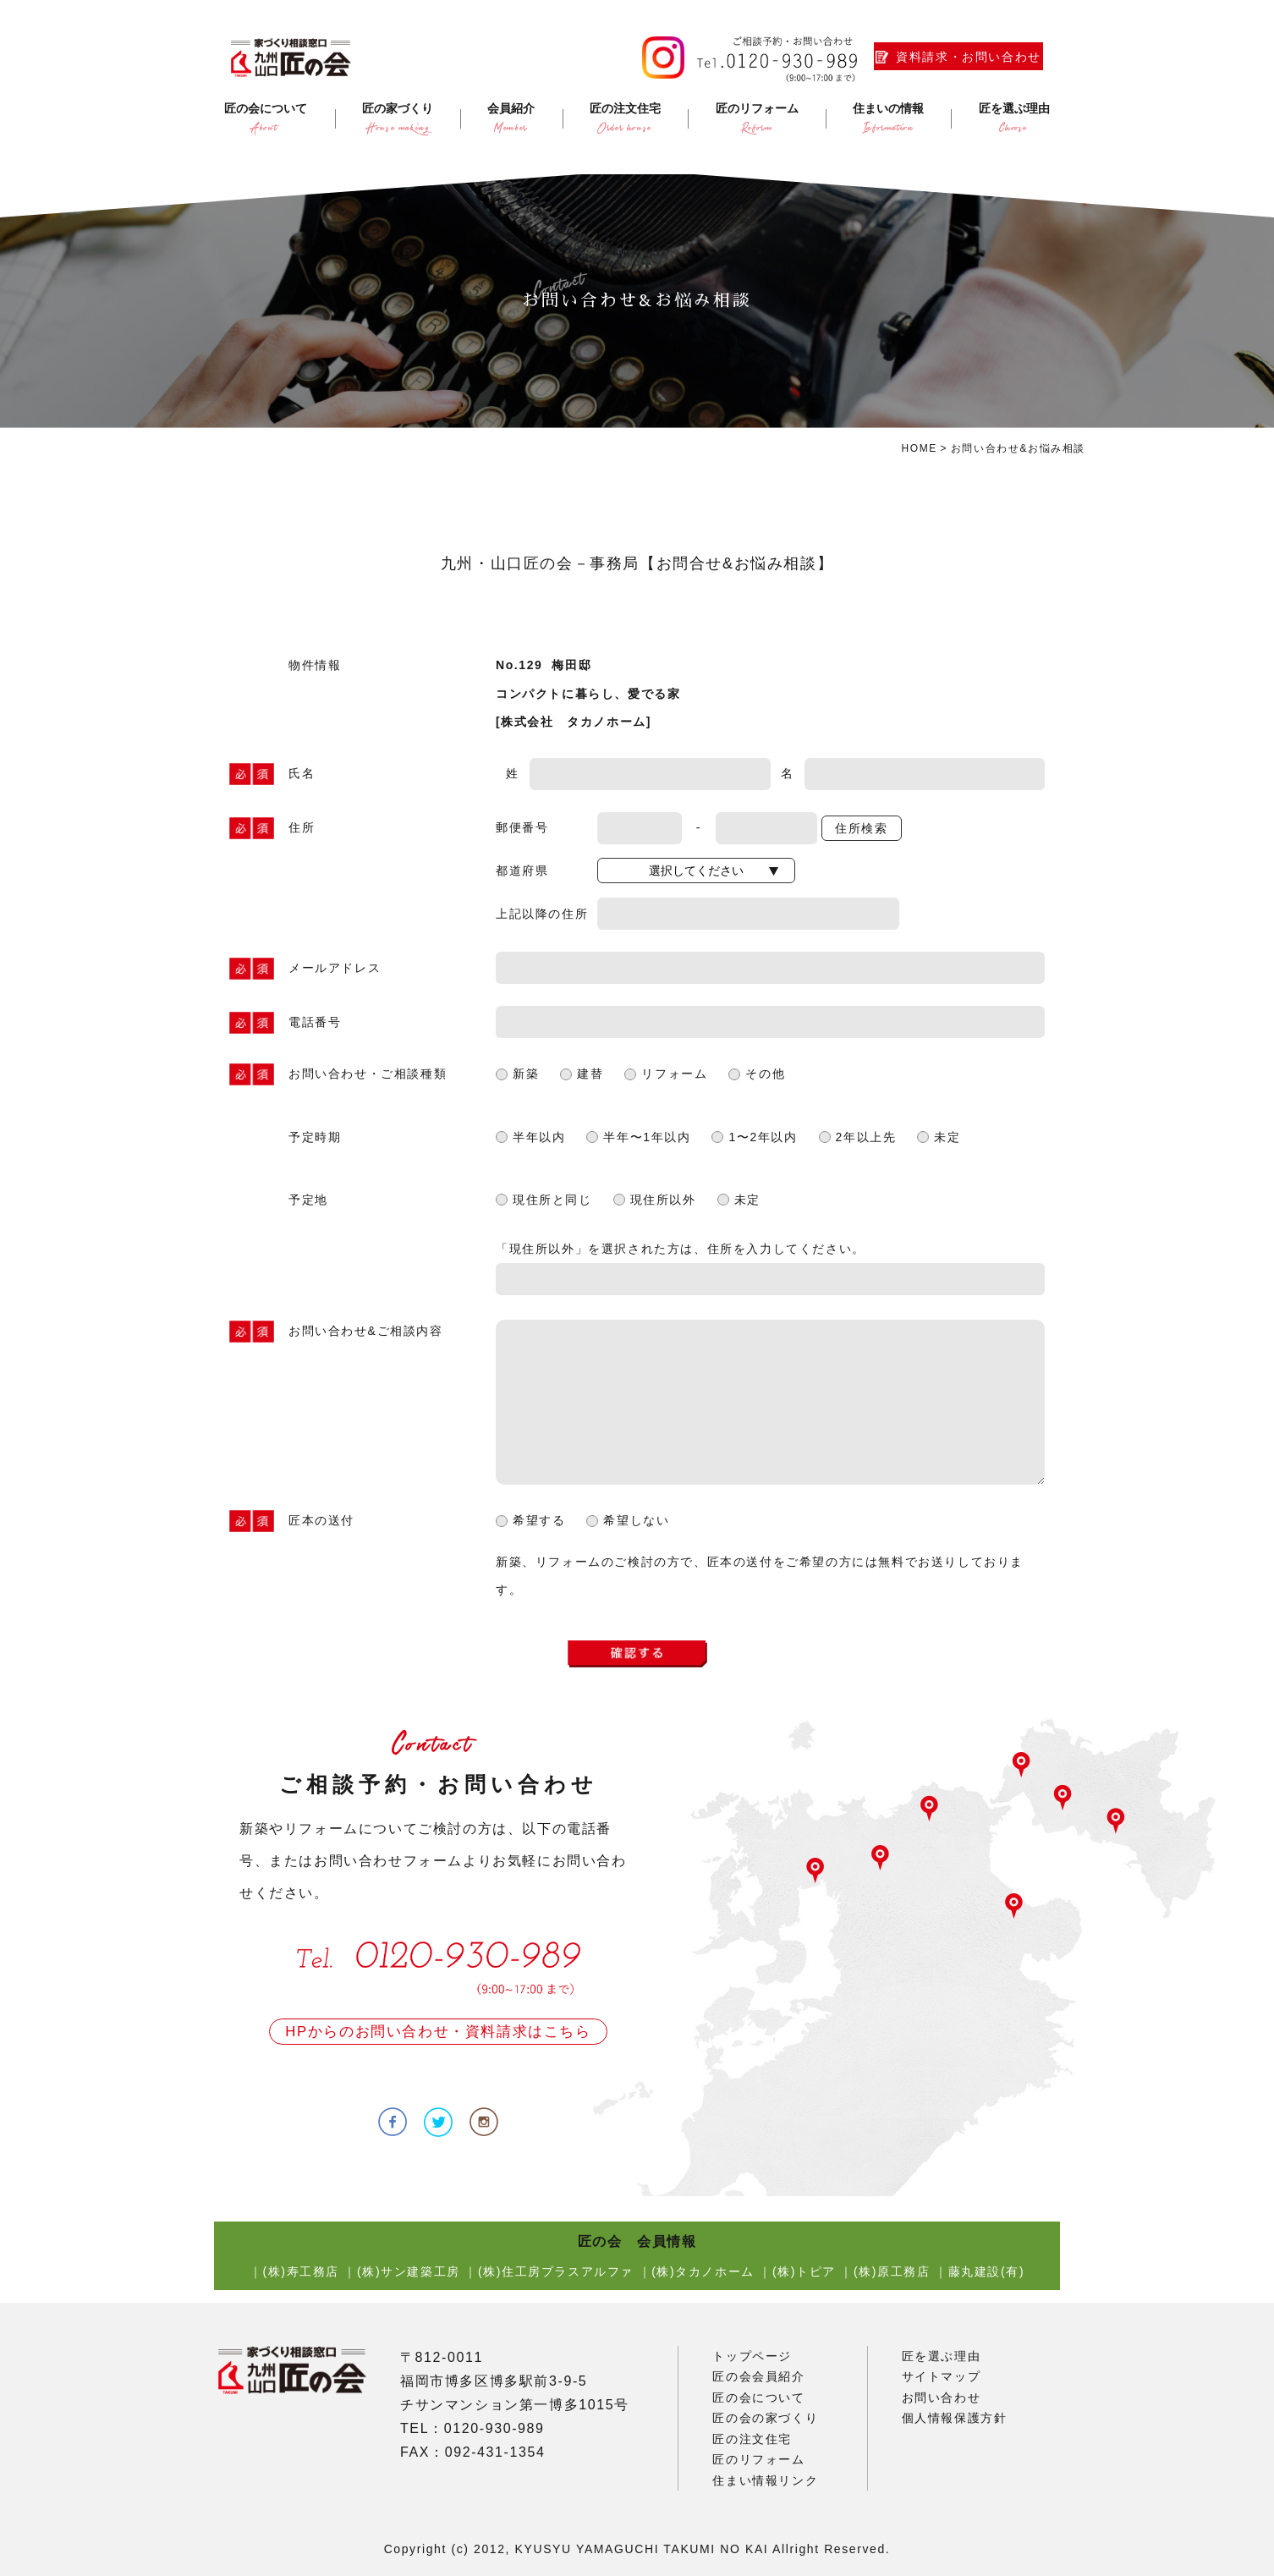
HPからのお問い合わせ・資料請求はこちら (438, 2028)
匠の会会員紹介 (758, 2374)
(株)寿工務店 (300, 2269)
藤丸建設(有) (986, 2269)
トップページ (752, 2353)
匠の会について (758, 2395)
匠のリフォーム (758, 2456)
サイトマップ (941, 2374)
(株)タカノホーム (703, 2269)
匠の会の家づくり (765, 2415)
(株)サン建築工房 (408, 2269)
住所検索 (861, 828)
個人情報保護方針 (955, 2415)
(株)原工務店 (892, 2269)
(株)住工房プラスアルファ (556, 2269)
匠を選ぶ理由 (941, 2353)
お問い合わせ (941, 2395)
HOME (919, 448)
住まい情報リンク (765, 2478)
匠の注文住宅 (752, 2436)
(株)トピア (804, 2269)
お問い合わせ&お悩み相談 (1018, 448)
